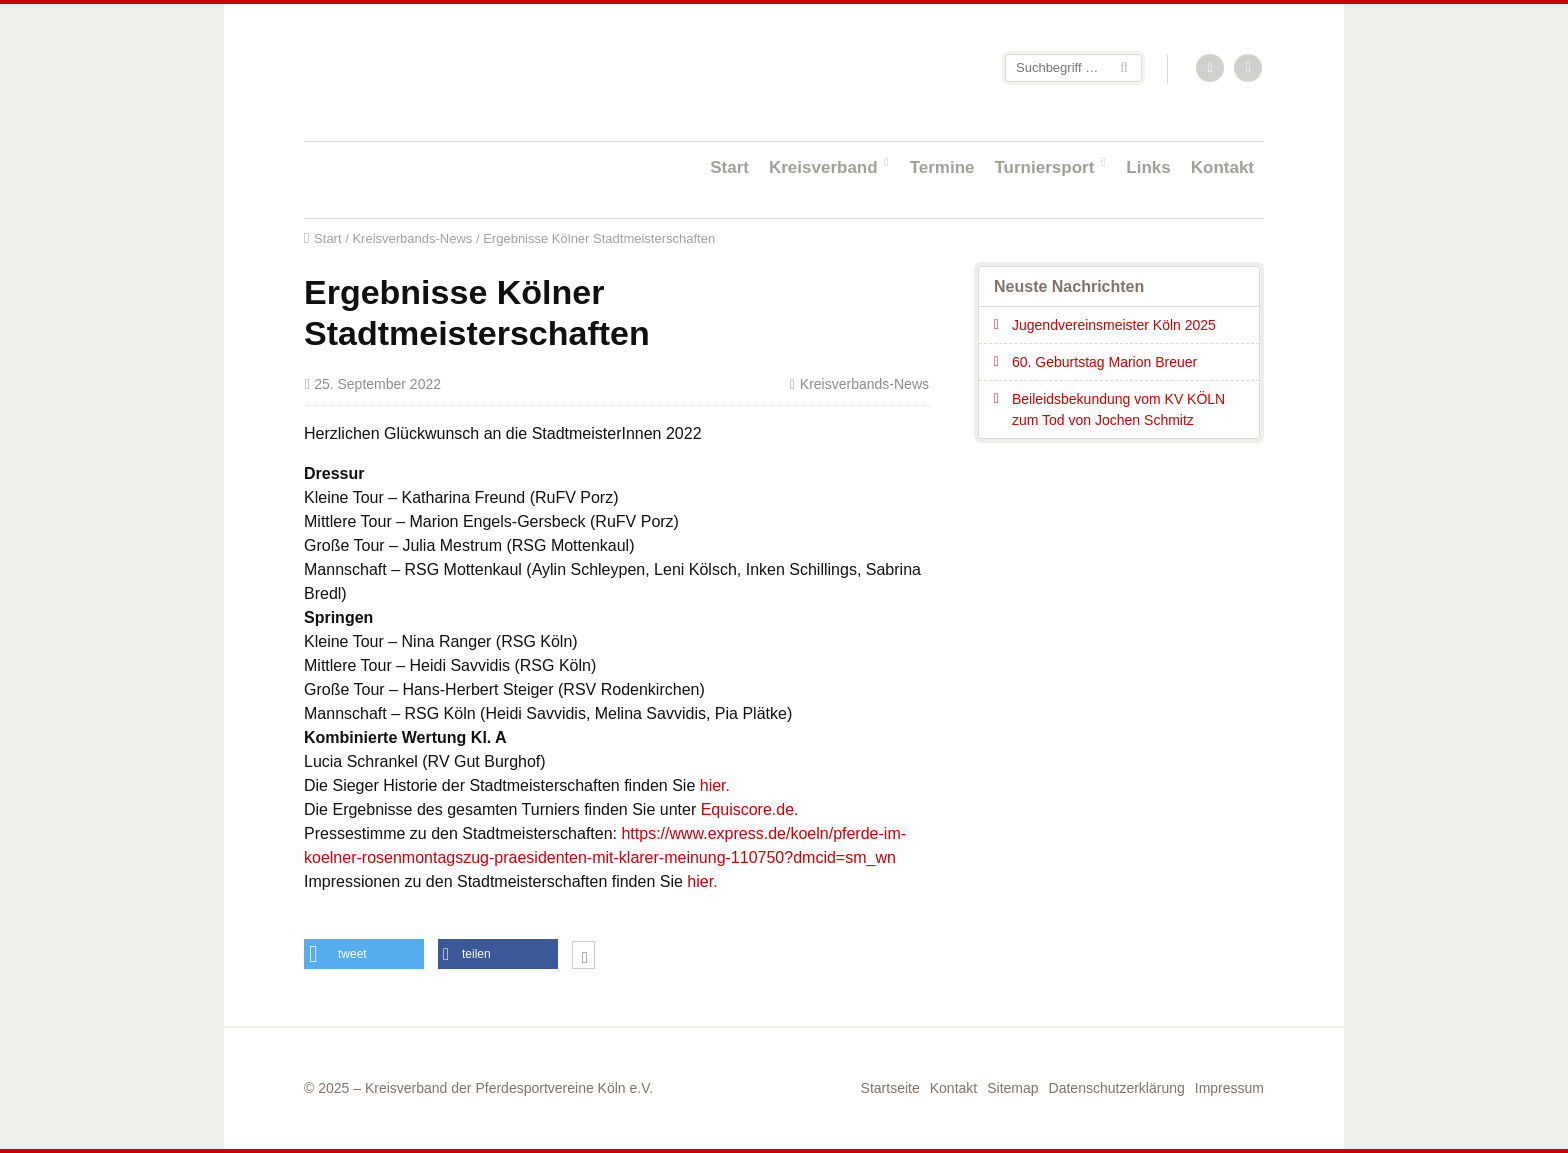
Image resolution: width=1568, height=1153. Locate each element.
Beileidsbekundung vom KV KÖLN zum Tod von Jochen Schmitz (1118, 409)
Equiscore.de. (750, 809)
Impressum (1229, 1088)
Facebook (1249, 69)
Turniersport (1045, 167)
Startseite (434, 71)
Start (729, 167)
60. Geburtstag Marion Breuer (1104, 362)
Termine (942, 167)
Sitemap (1012, 1088)
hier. (715, 785)
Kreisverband (823, 167)
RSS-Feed (1211, 69)
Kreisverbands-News (412, 238)
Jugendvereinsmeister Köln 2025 (1114, 325)
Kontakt (1222, 167)
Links (1148, 167)
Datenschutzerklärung (1117, 1088)
